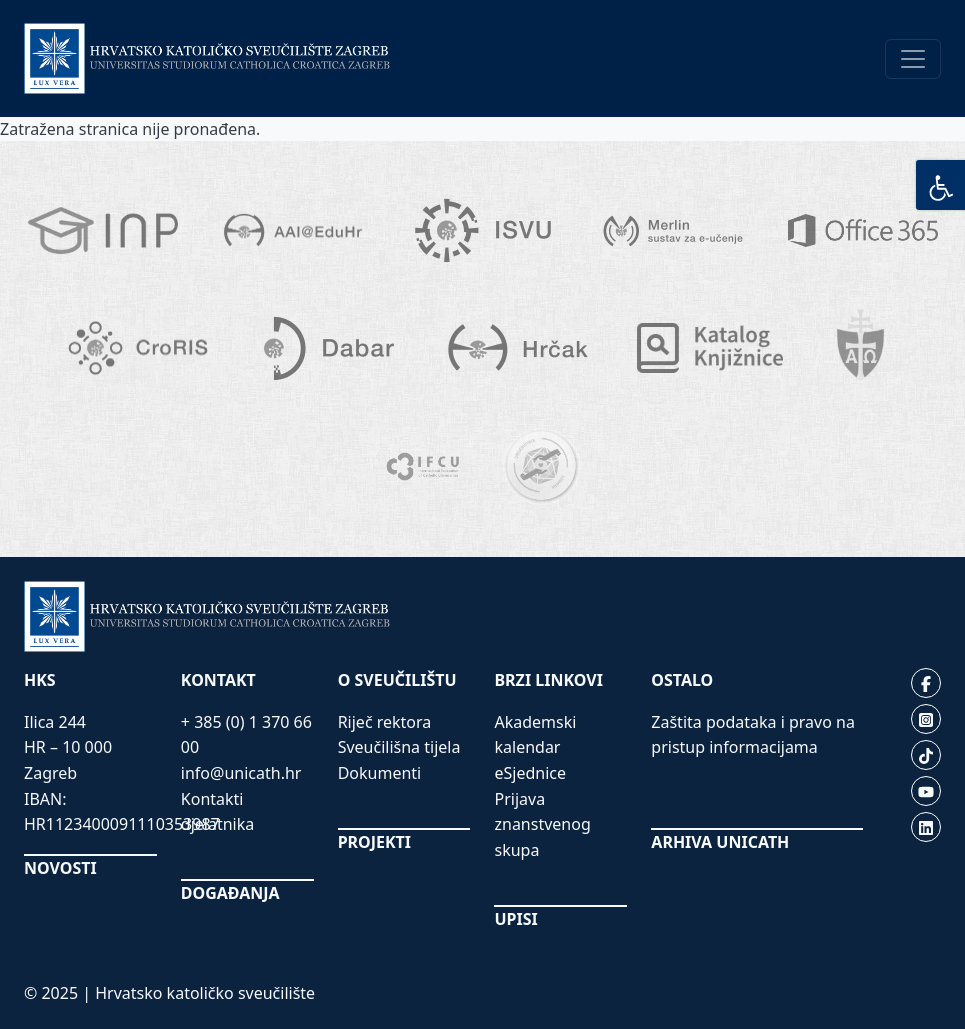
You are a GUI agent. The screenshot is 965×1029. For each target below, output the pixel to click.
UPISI (515, 919)
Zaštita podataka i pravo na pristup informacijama (753, 735)
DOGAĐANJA (230, 893)
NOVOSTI (60, 868)
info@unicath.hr (241, 773)
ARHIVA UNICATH (720, 842)
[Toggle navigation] (913, 59)
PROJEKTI (374, 842)
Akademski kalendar (535, 735)
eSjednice (530, 773)
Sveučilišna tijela (399, 747)
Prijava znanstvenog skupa (542, 824)
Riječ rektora (385, 722)
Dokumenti (380, 773)
